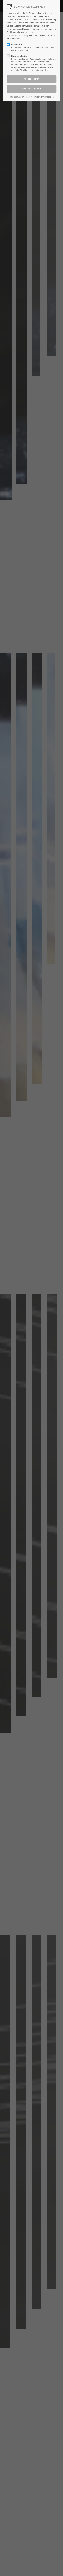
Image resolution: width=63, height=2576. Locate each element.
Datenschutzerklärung (17, 35)
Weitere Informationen (44, 97)
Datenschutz (15, 97)
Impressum (27, 97)
